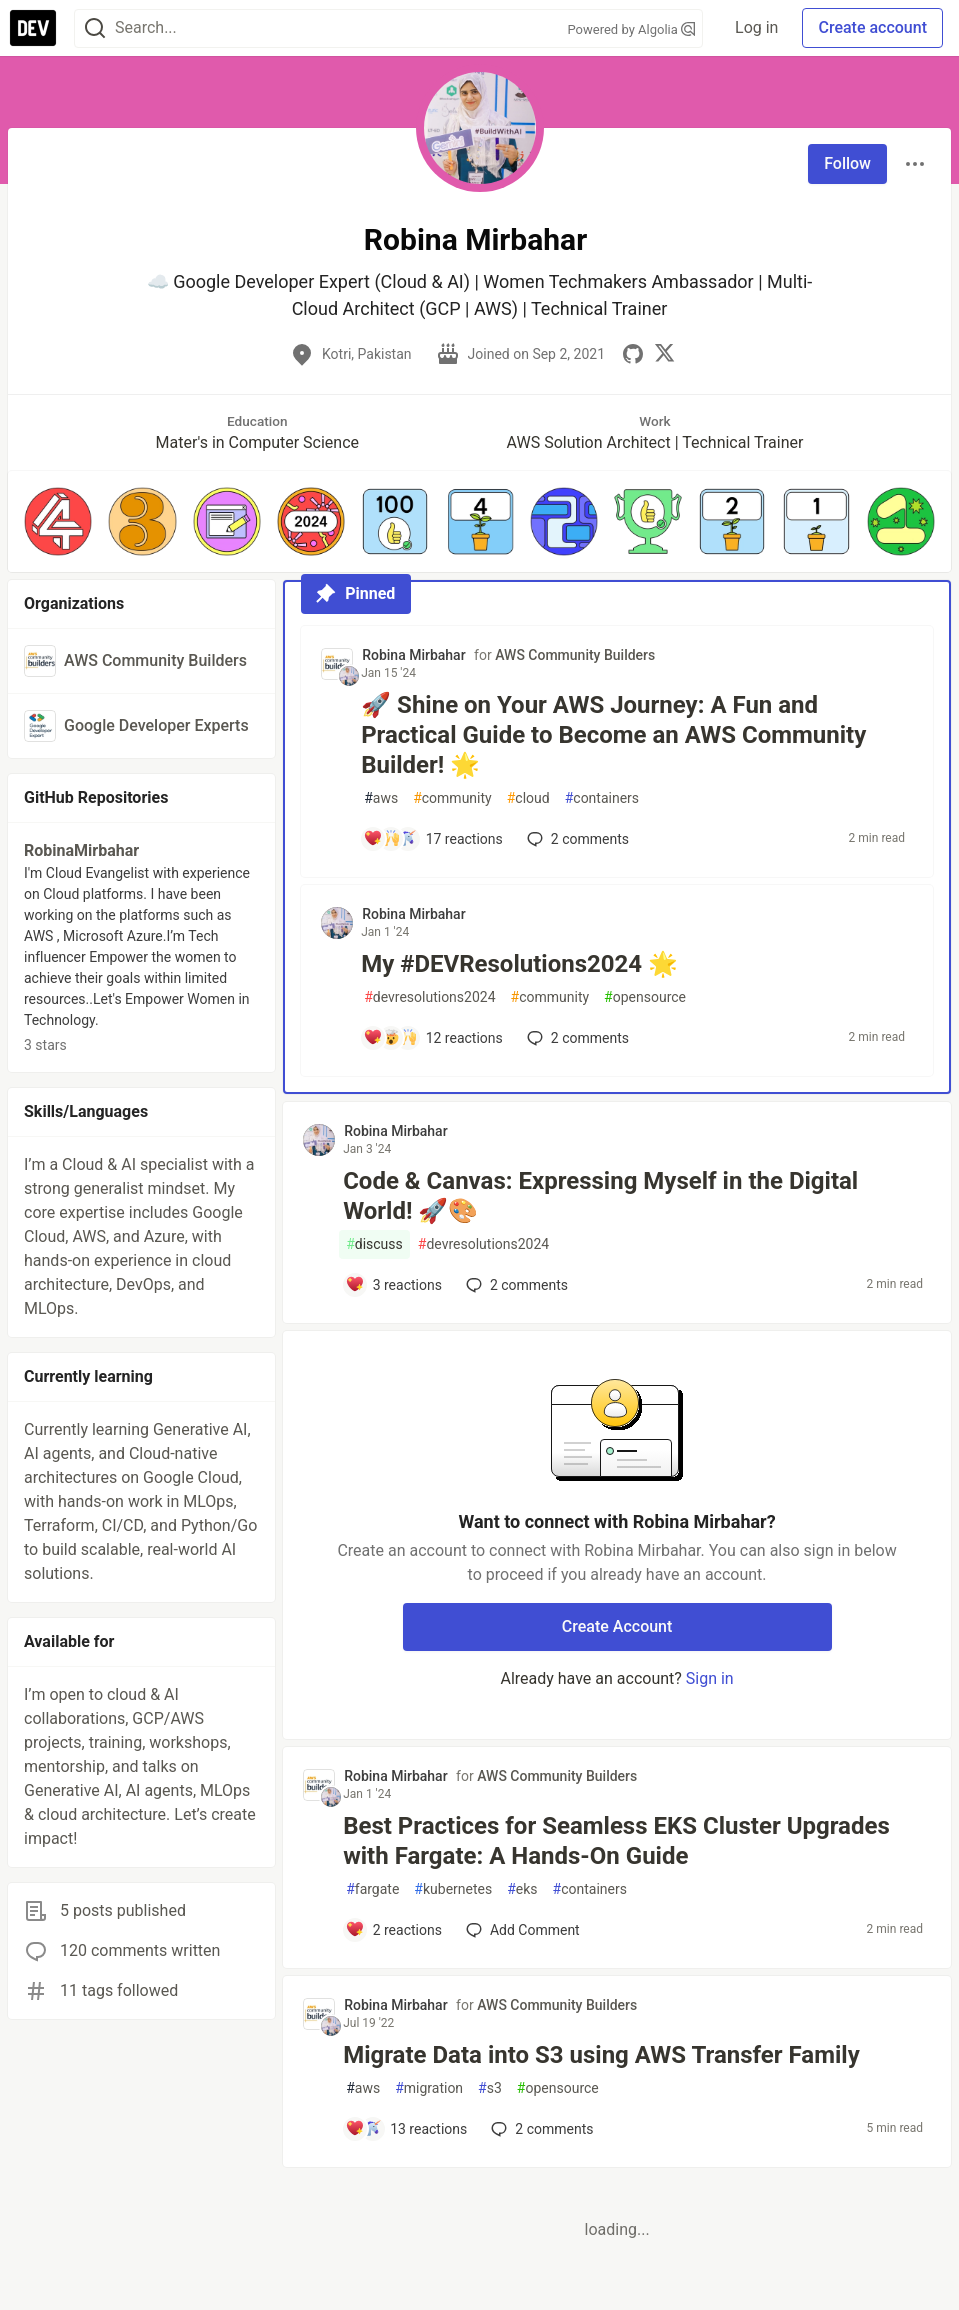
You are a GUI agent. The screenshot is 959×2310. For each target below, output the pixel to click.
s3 (490, 2088)
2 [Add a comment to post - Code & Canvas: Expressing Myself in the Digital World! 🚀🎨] (515, 1285)
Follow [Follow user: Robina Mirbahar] (847, 163)
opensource (645, 997)
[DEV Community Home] (33, 28)
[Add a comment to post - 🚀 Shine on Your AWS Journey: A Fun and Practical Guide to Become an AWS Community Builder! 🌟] (433, 839)
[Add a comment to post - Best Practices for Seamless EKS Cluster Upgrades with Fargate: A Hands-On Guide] (393, 1930)
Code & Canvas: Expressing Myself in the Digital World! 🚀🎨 (600, 1196)
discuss (374, 1244)
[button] (58, 521)
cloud (528, 798)
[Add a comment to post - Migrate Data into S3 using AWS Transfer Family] (406, 2129)
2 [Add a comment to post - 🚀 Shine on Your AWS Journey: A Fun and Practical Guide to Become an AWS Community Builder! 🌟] (576, 839)
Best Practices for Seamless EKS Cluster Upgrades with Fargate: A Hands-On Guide (616, 1841)
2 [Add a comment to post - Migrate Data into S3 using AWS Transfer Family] (540, 2129)
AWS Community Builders (575, 655)
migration (429, 2088)
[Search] (95, 28)
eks (522, 1889)
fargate (372, 1889)
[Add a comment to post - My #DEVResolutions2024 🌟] (433, 1038)
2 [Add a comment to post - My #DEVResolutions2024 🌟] (576, 1038)
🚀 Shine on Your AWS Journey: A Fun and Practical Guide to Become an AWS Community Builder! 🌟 (613, 735)
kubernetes (453, 1889)
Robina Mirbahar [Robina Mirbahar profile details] (413, 655)
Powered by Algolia (632, 29)
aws (381, 798)
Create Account (617, 1626)
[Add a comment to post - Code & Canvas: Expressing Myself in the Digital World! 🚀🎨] (393, 1285)
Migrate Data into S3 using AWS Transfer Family (601, 2055)
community (452, 798)
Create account (872, 27)
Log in (756, 27)
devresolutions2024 (429, 997)
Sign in (710, 1678)
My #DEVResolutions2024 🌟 (519, 964)
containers (602, 798)
